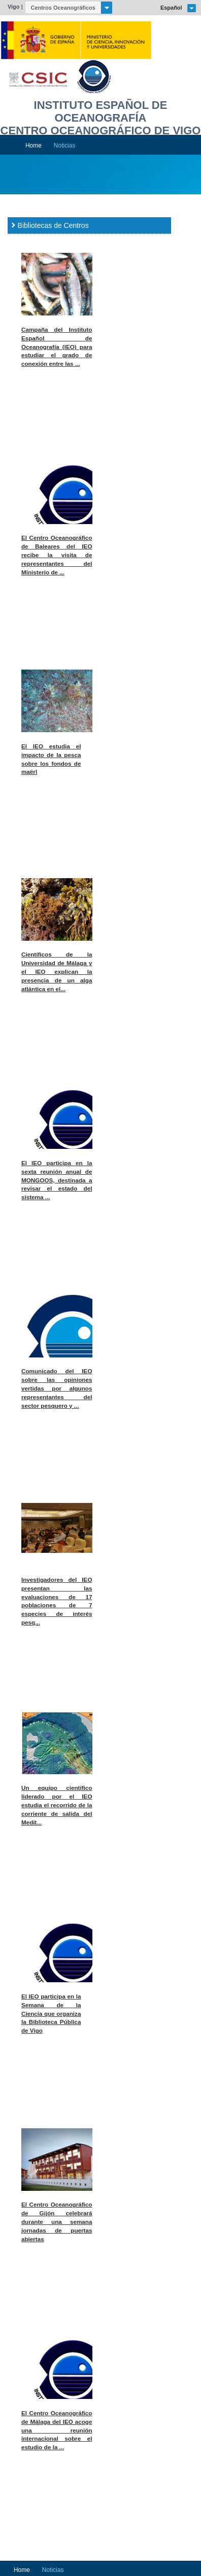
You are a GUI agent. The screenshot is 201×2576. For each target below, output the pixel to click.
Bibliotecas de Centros (53, 225)
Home (33, 145)
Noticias (65, 145)
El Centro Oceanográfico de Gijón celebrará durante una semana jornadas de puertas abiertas (56, 2221)
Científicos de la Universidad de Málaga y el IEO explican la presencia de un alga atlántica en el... (56, 971)
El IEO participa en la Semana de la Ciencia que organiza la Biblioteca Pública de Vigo (51, 2013)
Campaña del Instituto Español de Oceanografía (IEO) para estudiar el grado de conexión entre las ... (56, 346)
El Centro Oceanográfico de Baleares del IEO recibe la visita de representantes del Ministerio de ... (56, 554)
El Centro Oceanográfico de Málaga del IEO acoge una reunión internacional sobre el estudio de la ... (56, 2430)
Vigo (14, 7)
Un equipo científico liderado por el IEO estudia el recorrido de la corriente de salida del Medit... (56, 1805)
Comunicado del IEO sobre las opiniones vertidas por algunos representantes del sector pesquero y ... (56, 1388)
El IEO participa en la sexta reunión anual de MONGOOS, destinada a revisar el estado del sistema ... (56, 1180)
